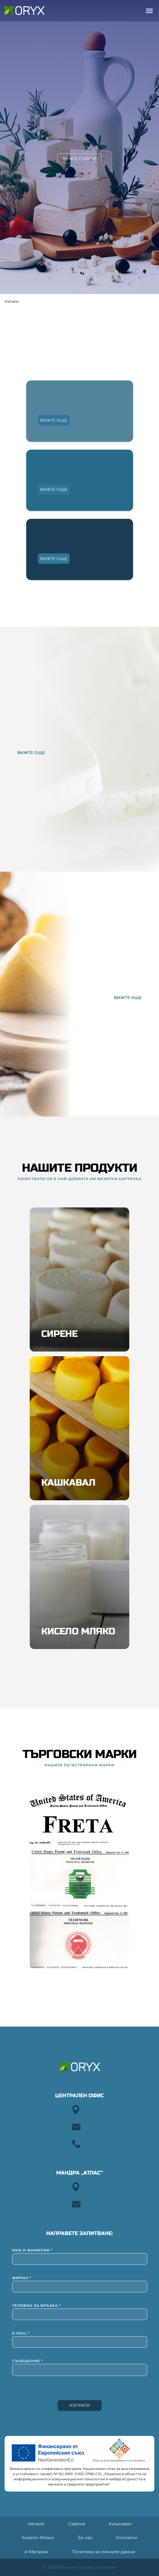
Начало (12, 301)
